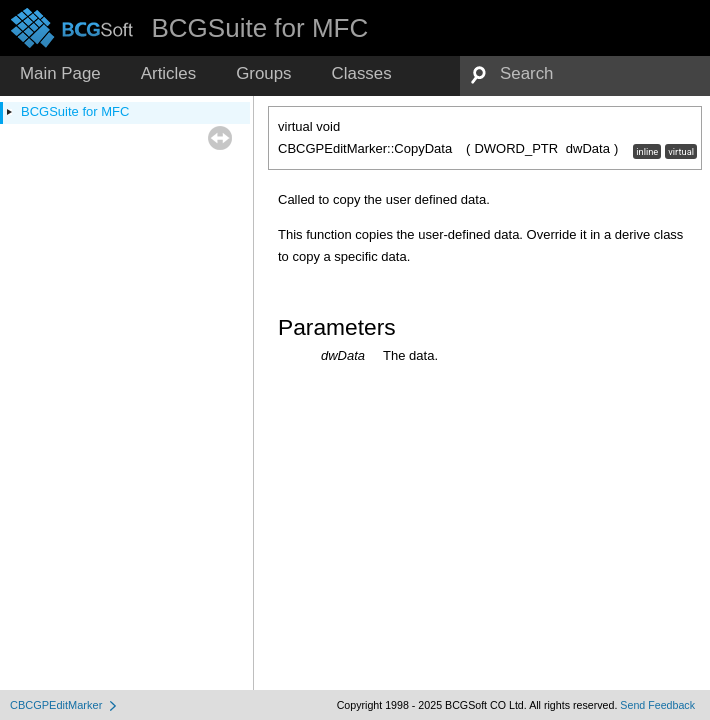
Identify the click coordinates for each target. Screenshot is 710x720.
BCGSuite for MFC (75, 111)
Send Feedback (657, 705)
